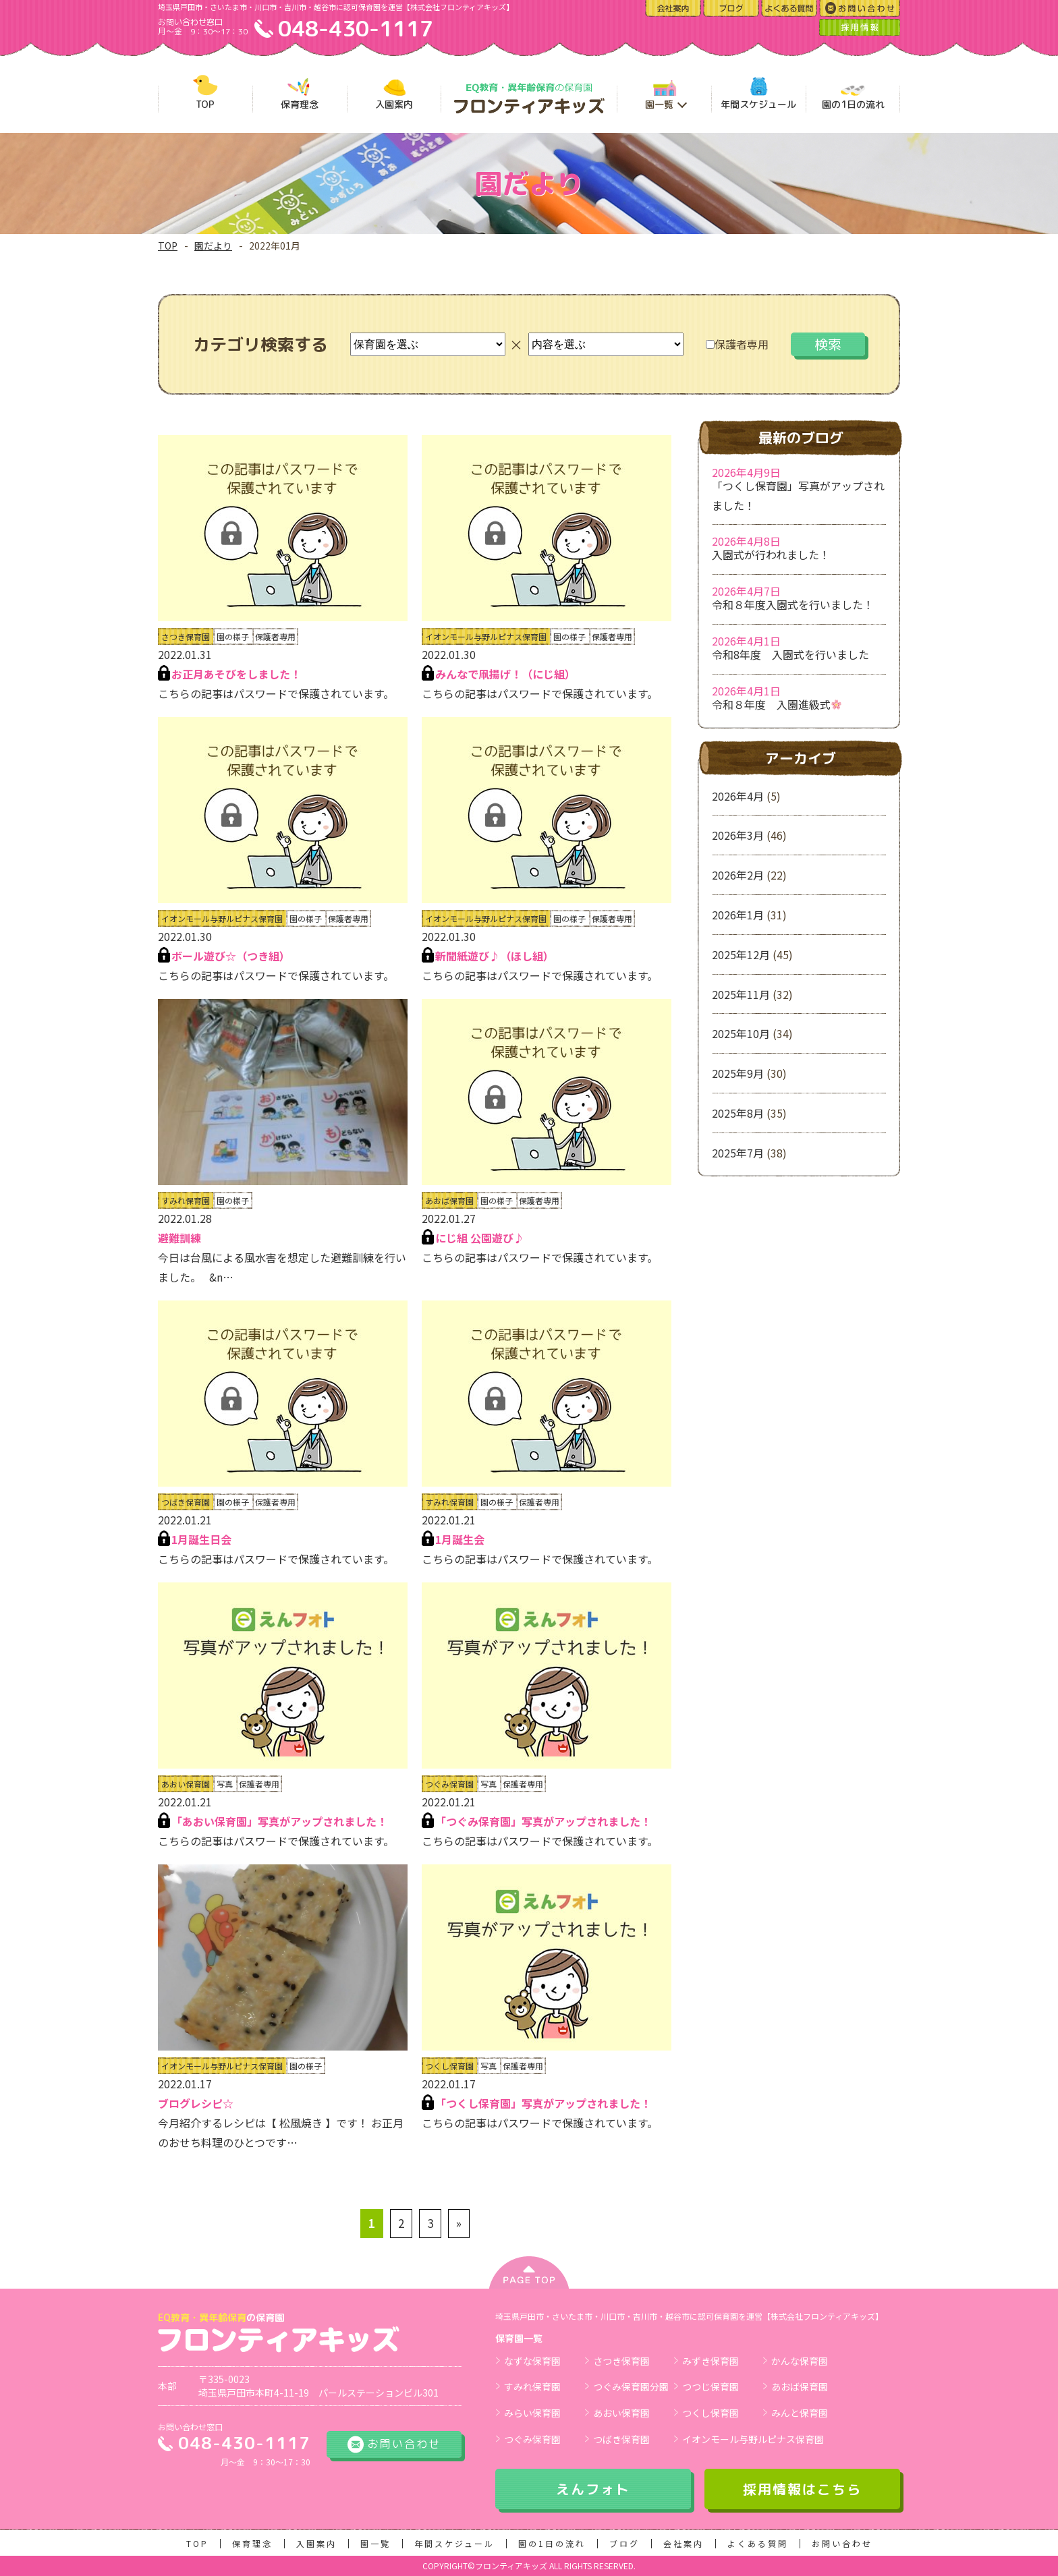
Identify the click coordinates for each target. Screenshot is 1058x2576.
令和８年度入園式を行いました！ (793, 604)
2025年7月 (738, 1153)
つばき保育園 (621, 2439)
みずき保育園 (710, 2361)
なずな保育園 (532, 2361)
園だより (213, 245)
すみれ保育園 (532, 2386)
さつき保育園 (621, 2361)
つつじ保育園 (710, 2386)
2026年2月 (738, 875)
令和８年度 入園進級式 (777, 704)
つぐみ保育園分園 (631, 2386)
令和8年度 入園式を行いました (790, 654)
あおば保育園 (799, 2386)
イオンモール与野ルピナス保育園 (753, 2439)
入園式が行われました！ (771, 554)
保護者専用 (737, 344)
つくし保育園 (710, 2413)
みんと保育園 (799, 2413)
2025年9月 (738, 1073)
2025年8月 (738, 1113)
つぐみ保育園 (532, 2439)
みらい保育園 (532, 2413)
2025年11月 (741, 994)
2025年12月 (741, 954)
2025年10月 (741, 1033)
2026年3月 (738, 835)
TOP (167, 245)
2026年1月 (738, 915)
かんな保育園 (799, 2361)
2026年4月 (738, 796)
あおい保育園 (621, 2413)
